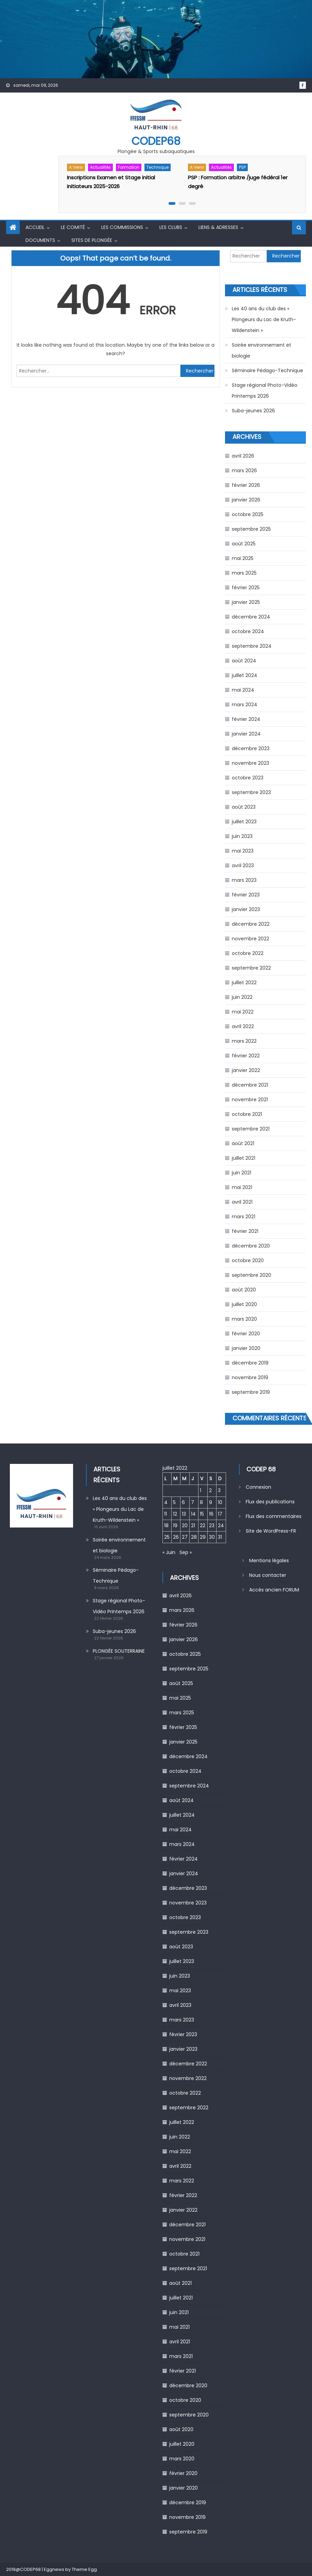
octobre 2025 (247, 514)
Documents (40, 240)
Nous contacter (267, 1575)
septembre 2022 (251, 967)
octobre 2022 (247, 953)
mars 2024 (244, 704)
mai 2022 (243, 1011)
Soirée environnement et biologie (261, 350)
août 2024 (244, 660)
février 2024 (246, 719)
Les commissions (122, 227)
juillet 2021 (243, 1158)
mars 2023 (244, 880)
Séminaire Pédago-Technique (267, 370)
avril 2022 (243, 1026)
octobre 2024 (248, 631)
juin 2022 (242, 997)
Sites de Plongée (91, 240)
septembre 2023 (251, 792)
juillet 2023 (244, 821)
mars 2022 (244, 1041)
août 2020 (244, 1289)
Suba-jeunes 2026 (253, 410)
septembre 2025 (251, 529)
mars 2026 (244, 470)
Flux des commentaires (273, 1516)
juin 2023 (242, 836)
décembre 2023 (251, 748)
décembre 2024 (251, 616)
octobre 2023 (247, 777)
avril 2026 (243, 455)
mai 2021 (242, 1187)
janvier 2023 (246, 909)
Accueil (35, 227)
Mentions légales (269, 1560)
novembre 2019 (250, 1377)
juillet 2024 (244, 675)
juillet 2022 (244, 982)
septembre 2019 (251, 1392)
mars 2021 (243, 1216)
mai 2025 (243, 558)
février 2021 (245, 1231)
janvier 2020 (246, 1348)
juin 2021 (241, 1172)
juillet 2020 (244, 1304)
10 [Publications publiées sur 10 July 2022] (220, 1502)
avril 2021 (242, 1202)
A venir (76, 167)
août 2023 (244, 807)
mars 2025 (244, 572)
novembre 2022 (250, 938)
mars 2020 (244, 1319)
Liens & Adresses (218, 227)
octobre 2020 (248, 1260)
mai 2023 (243, 850)
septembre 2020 (251, 1275)
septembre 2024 (252, 646)
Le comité (73, 227)
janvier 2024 (246, 733)
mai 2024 (243, 690)
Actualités (100, 167)
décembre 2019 (250, 1362)
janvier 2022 (246, 1070)
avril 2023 (243, 865)
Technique (157, 167)
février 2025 (246, 587)
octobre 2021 (247, 1114)
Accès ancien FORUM (274, 1589)
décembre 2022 (251, 924)
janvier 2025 (246, 602)
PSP (242, 167)
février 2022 (246, 1055)
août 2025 (244, 543)
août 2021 (243, 1143)
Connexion (258, 1487)
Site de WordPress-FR (271, 1531)
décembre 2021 (250, 1084)
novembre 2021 (250, 1099)
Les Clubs (170, 227)
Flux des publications (270, 1501)
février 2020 (246, 1333)
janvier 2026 (246, 499)
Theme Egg (84, 2569)
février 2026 (246, 485)
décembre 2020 (251, 1245)
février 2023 (246, 894)
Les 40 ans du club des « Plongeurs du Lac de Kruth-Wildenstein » (264, 319)
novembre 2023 (250, 763)
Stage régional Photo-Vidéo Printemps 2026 (264, 390)
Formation (128, 167)
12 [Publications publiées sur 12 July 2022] (175, 1513)
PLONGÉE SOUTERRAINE (119, 1651)
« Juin (168, 1552)
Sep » (185, 1552)
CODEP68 (156, 141)
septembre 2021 (251, 1128)
